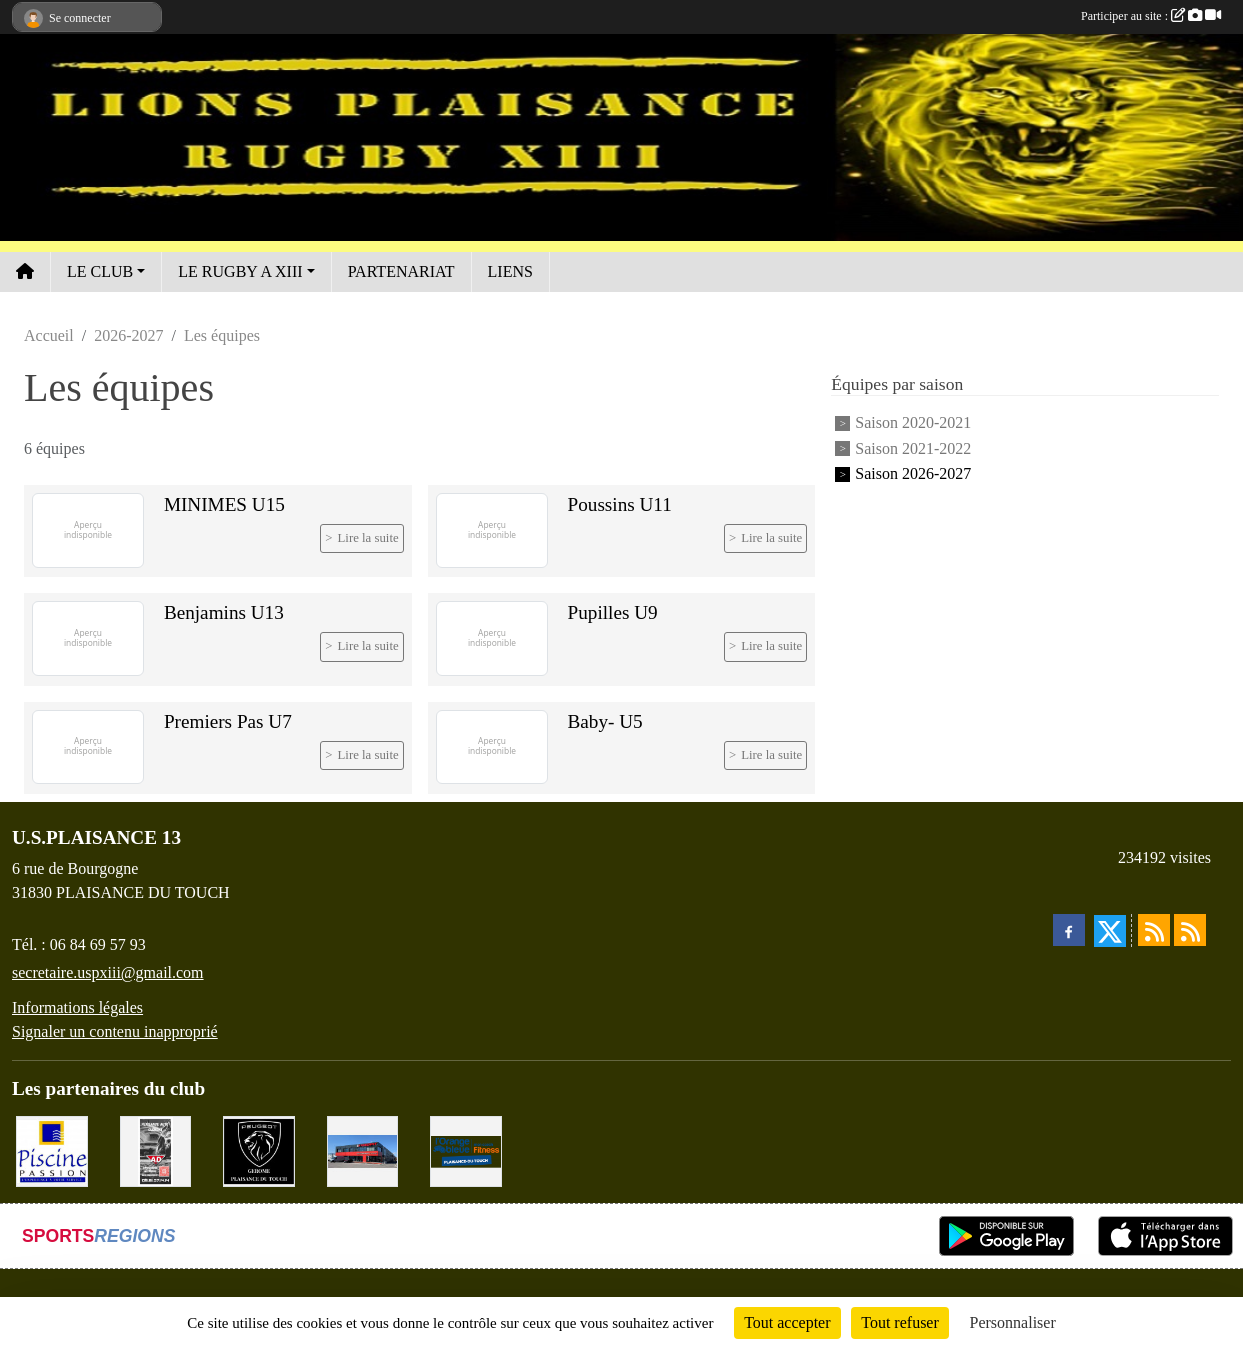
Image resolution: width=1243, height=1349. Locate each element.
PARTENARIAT (401, 271)
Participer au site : (1151, 16)
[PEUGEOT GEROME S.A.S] (259, 1149)
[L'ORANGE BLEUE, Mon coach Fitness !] (466, 1149)
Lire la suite (368, 538)
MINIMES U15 (224, 504)
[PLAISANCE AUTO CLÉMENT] (156, 1149)
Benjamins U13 (224, 612)
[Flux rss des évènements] (1190, 930)
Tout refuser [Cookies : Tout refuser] (900, 1322)
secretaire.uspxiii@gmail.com (108, 972)
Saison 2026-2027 (913, 473)
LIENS (510, 271)
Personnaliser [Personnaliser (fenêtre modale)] (1013, 1322)
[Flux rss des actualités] (1154, 930)
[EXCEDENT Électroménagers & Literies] (363, 1149)
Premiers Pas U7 (228, 721)
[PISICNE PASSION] (52, 1149)
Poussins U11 (620, 504)
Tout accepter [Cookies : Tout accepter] (787, 1322)
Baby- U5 (605, 721)
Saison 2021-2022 (913, 448)
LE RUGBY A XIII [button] (240, 271)
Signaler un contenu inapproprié (115, 1031)
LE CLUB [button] (100, 271)
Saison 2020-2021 (913, 423)
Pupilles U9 (613, 612)
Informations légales (77, 1007)
